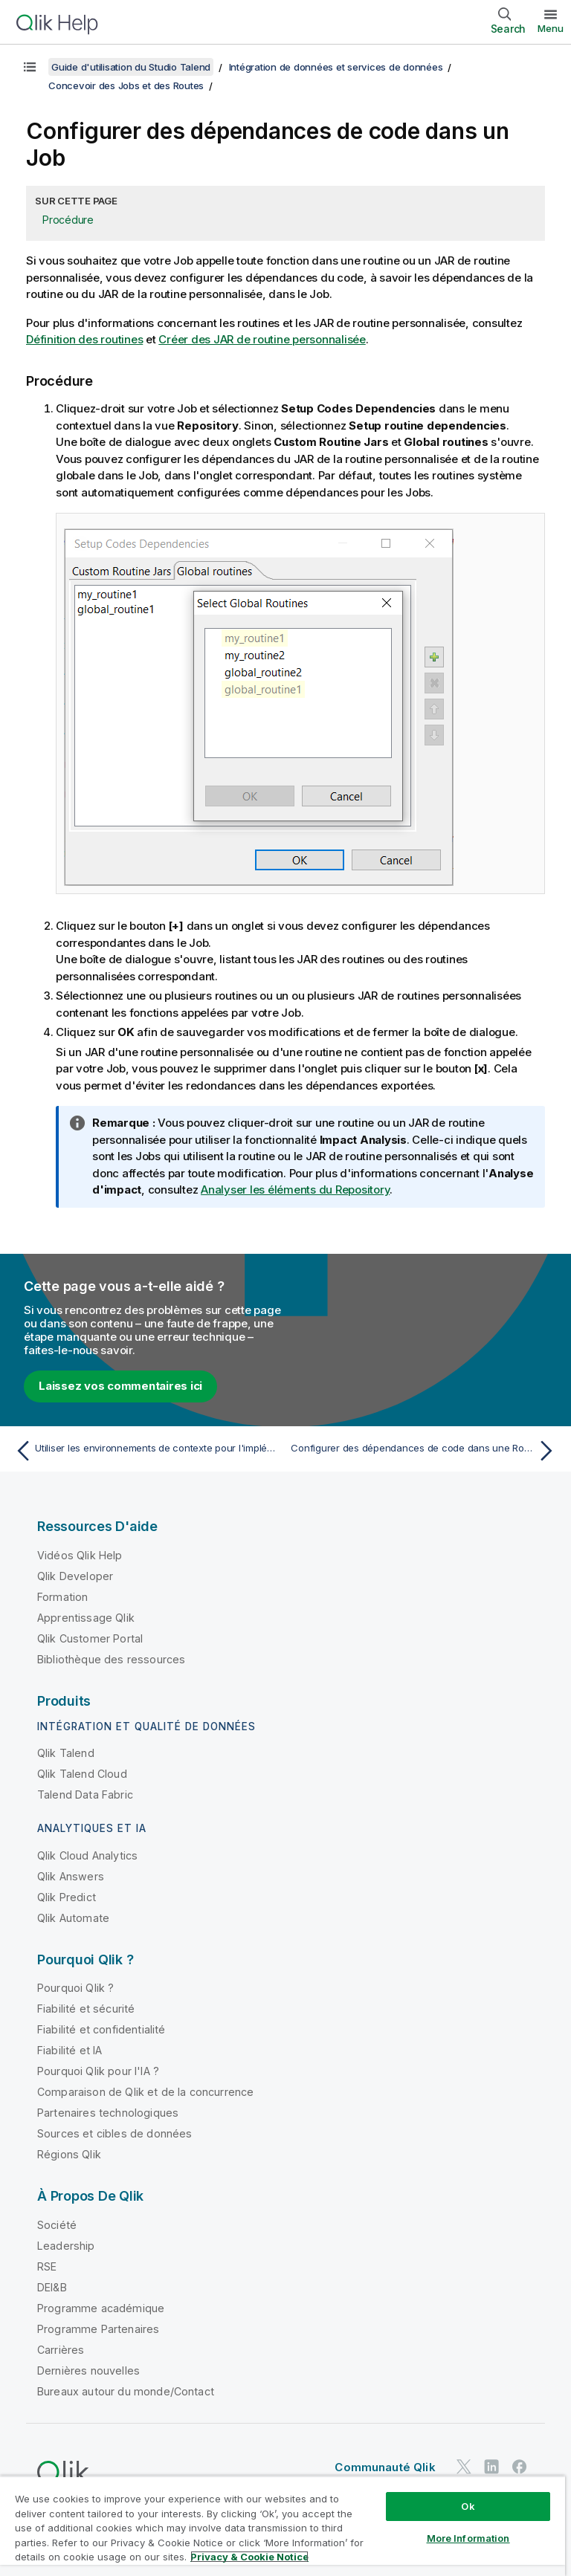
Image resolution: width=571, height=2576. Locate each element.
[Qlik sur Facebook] (520, 2467)
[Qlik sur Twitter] (464, 2467)
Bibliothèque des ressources (111, 1659)
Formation (62, 1596)
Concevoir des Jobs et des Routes (126, 85)
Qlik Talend (65, 1753)
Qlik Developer (75, 1576)
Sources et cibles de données (114, 2133)
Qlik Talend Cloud (82, 1773)
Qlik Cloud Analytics (87, 1855)
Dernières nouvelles (88, 2370)
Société (57, 2225)
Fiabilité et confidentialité (101, 2029)
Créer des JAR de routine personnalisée (262, 339)
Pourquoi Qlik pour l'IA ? (98, 2071)
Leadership (66, 2245)
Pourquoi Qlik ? (75, 1987)
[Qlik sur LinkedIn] (491, 2467)
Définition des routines (84, 339)
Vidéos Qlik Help (80, 1555)
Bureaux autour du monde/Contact (125, 2391)
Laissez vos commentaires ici (120, 1386)
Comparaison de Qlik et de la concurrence (145, 2091)
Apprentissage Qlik (86, 1617)
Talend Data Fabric (85, 1794)
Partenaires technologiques (107, 2112)
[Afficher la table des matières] (30, 67)
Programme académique (100, 2308)
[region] (282, 2526)
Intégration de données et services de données (336, 67)
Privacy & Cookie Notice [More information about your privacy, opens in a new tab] (249, 2557)
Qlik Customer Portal (90, 1638)
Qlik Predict (66, 1897)
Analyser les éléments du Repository (295, 1189)
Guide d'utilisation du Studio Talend (130, 67)
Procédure (68, 219)
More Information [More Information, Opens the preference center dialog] (468, 2538)
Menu (551, 28)
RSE (47, 2266)
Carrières (60, 2349)
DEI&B (52, 2287)
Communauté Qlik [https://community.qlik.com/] (385, 2467)
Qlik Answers (70, 1876)
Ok (467, 2506)
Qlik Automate (73, 1918)
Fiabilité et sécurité (86, 2008)
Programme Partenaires (98, 2329)
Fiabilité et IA (69, 2050)
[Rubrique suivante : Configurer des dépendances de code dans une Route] (425, 1450)
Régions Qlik (69, 2154)
